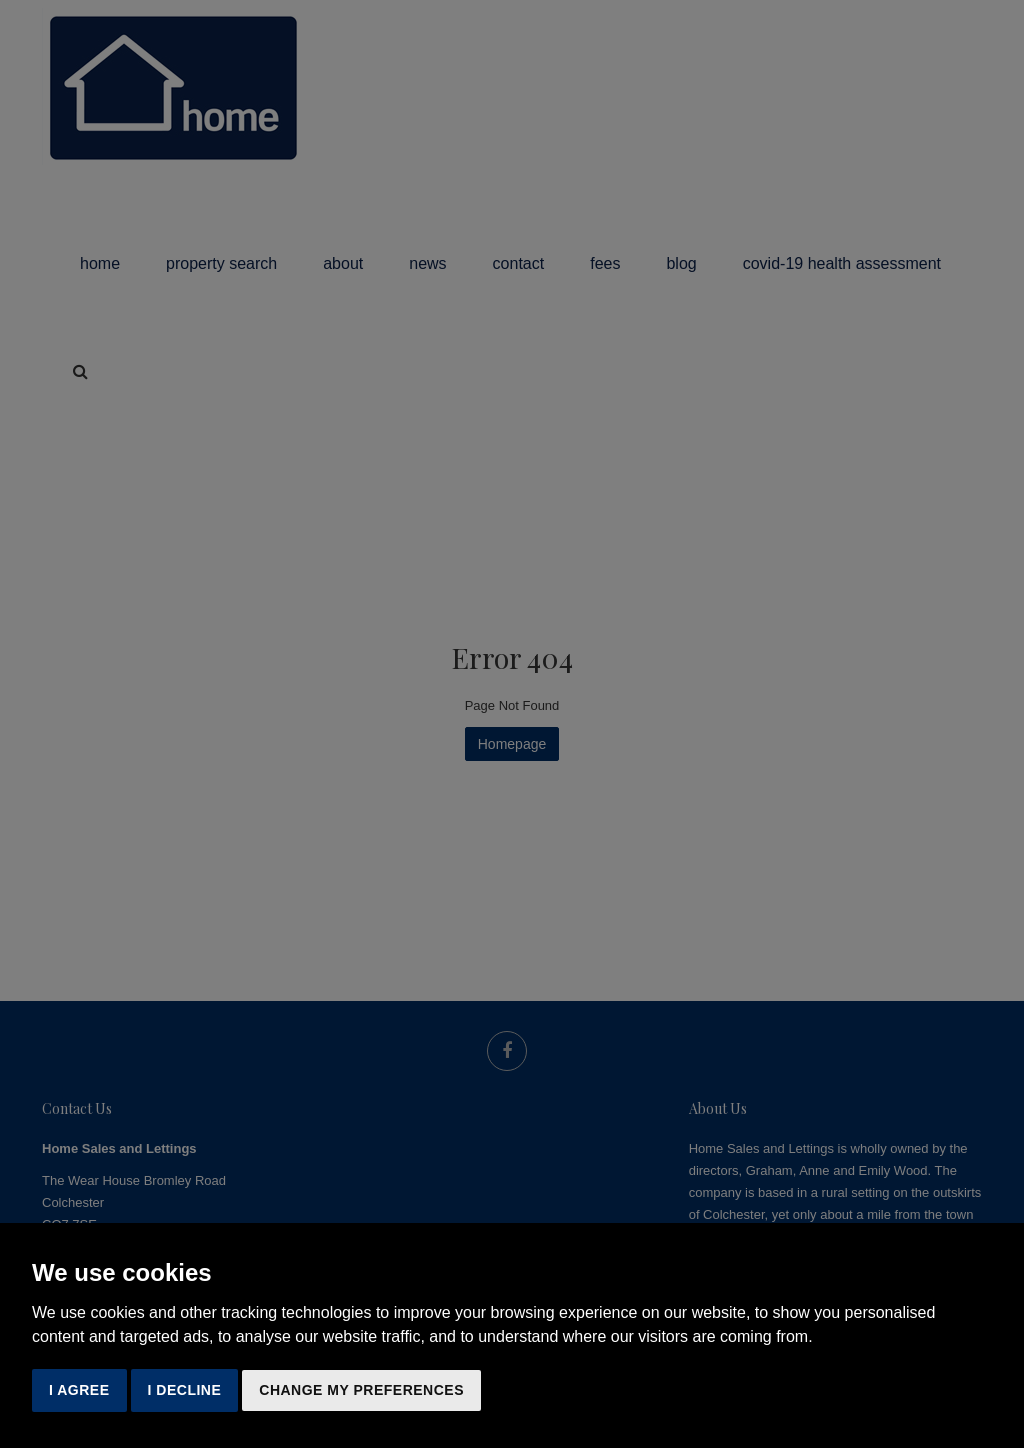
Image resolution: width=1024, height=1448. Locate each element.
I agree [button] (79, 1390)
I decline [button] (185, 1390)
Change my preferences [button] (361, 1390)
